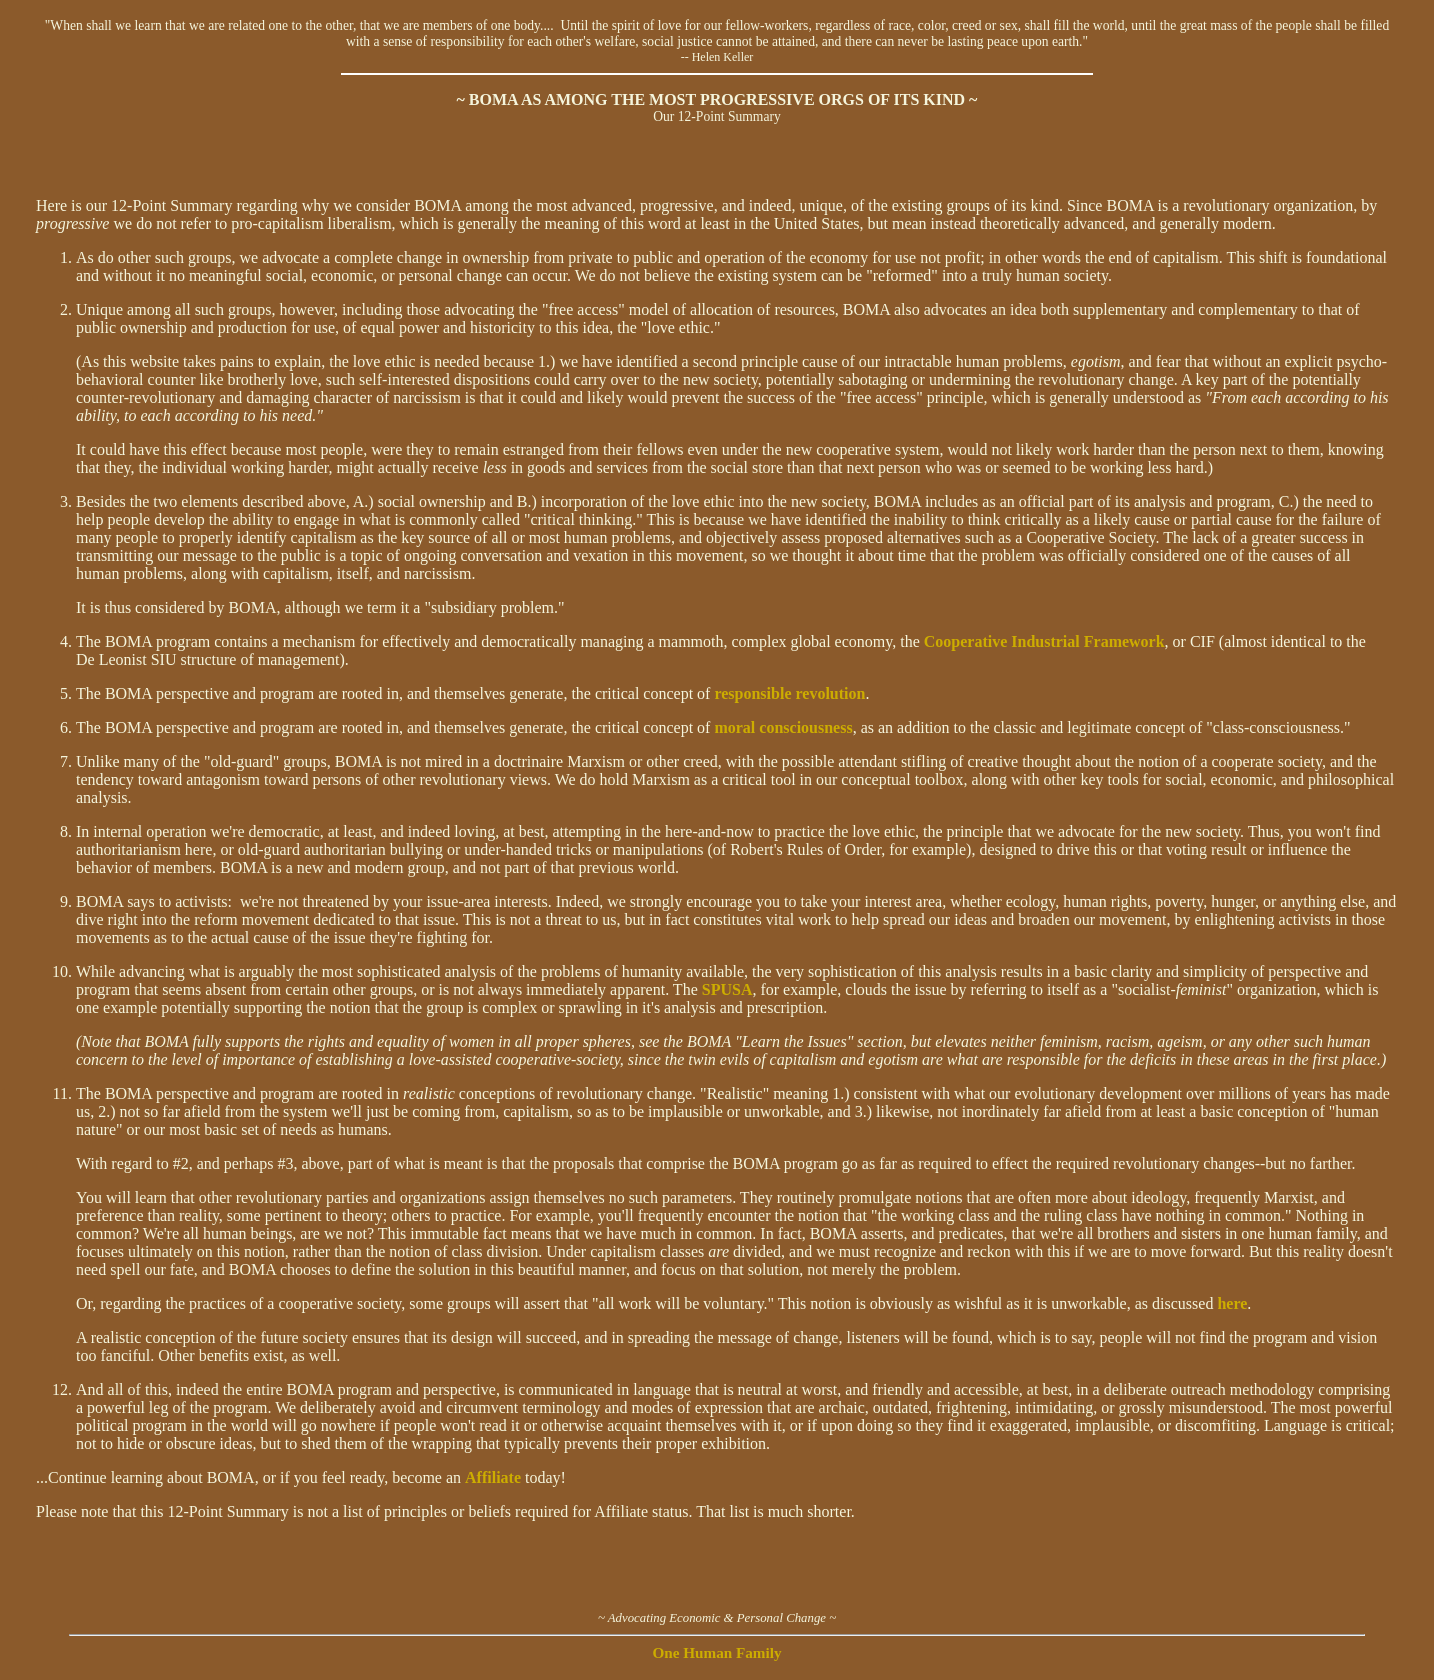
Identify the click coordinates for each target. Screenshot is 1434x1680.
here (1232, 1303)
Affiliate (493, 1477)
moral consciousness (783, 727)
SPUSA (727, 989)
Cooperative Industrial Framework (1044, 641)
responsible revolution (789, 693)
